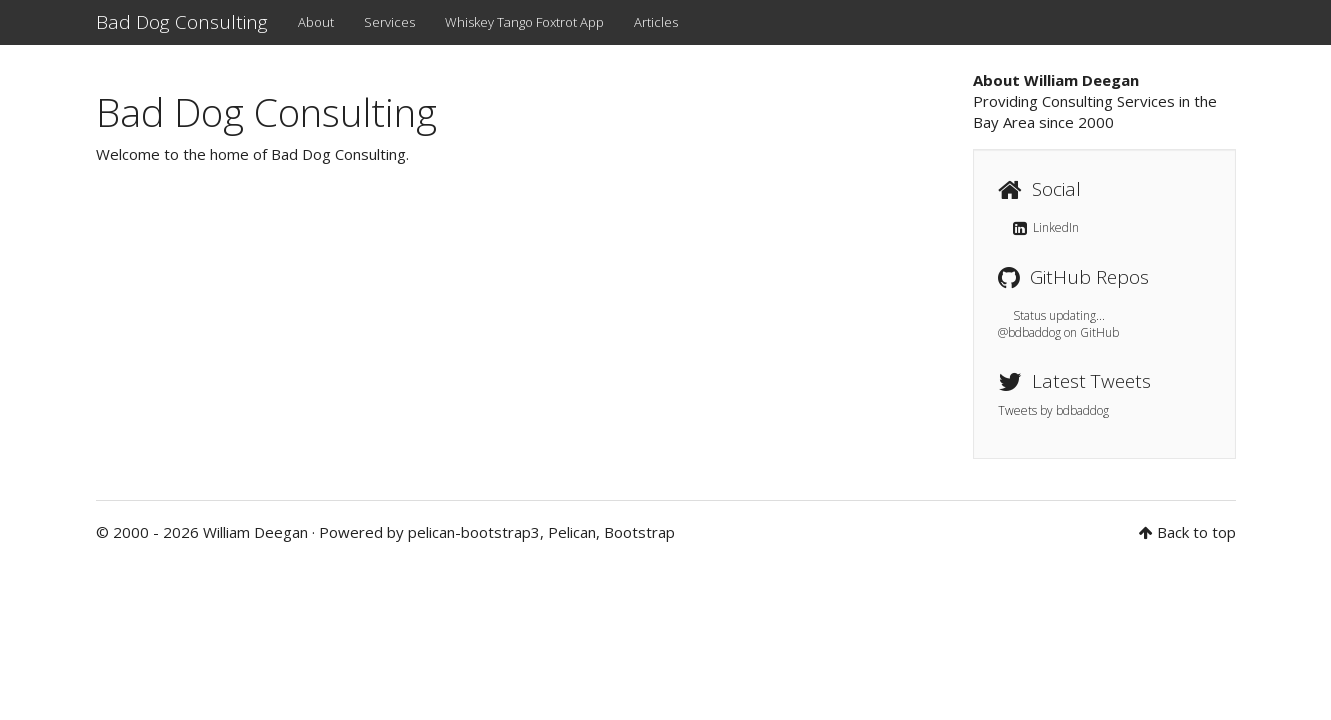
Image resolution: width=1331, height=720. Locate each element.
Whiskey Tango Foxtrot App (524, 22)
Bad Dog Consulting (182, 22)
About (316, 22)
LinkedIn (1046, 227)
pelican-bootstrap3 (474, 532)
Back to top (1196, 532)
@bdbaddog (1029, 332)
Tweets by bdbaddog (1053, 410)
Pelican (572, 532)
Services (389, 22)
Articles (656, 22)
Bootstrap (639, 532)
